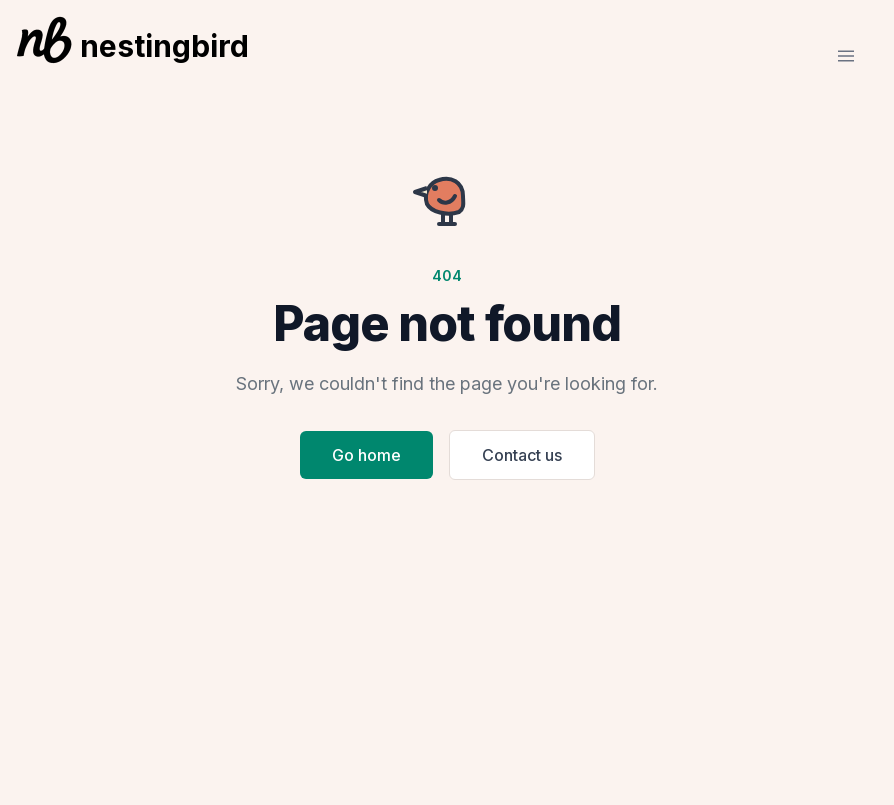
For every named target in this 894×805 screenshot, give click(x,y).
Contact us (522, 455)
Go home (366, 455)
